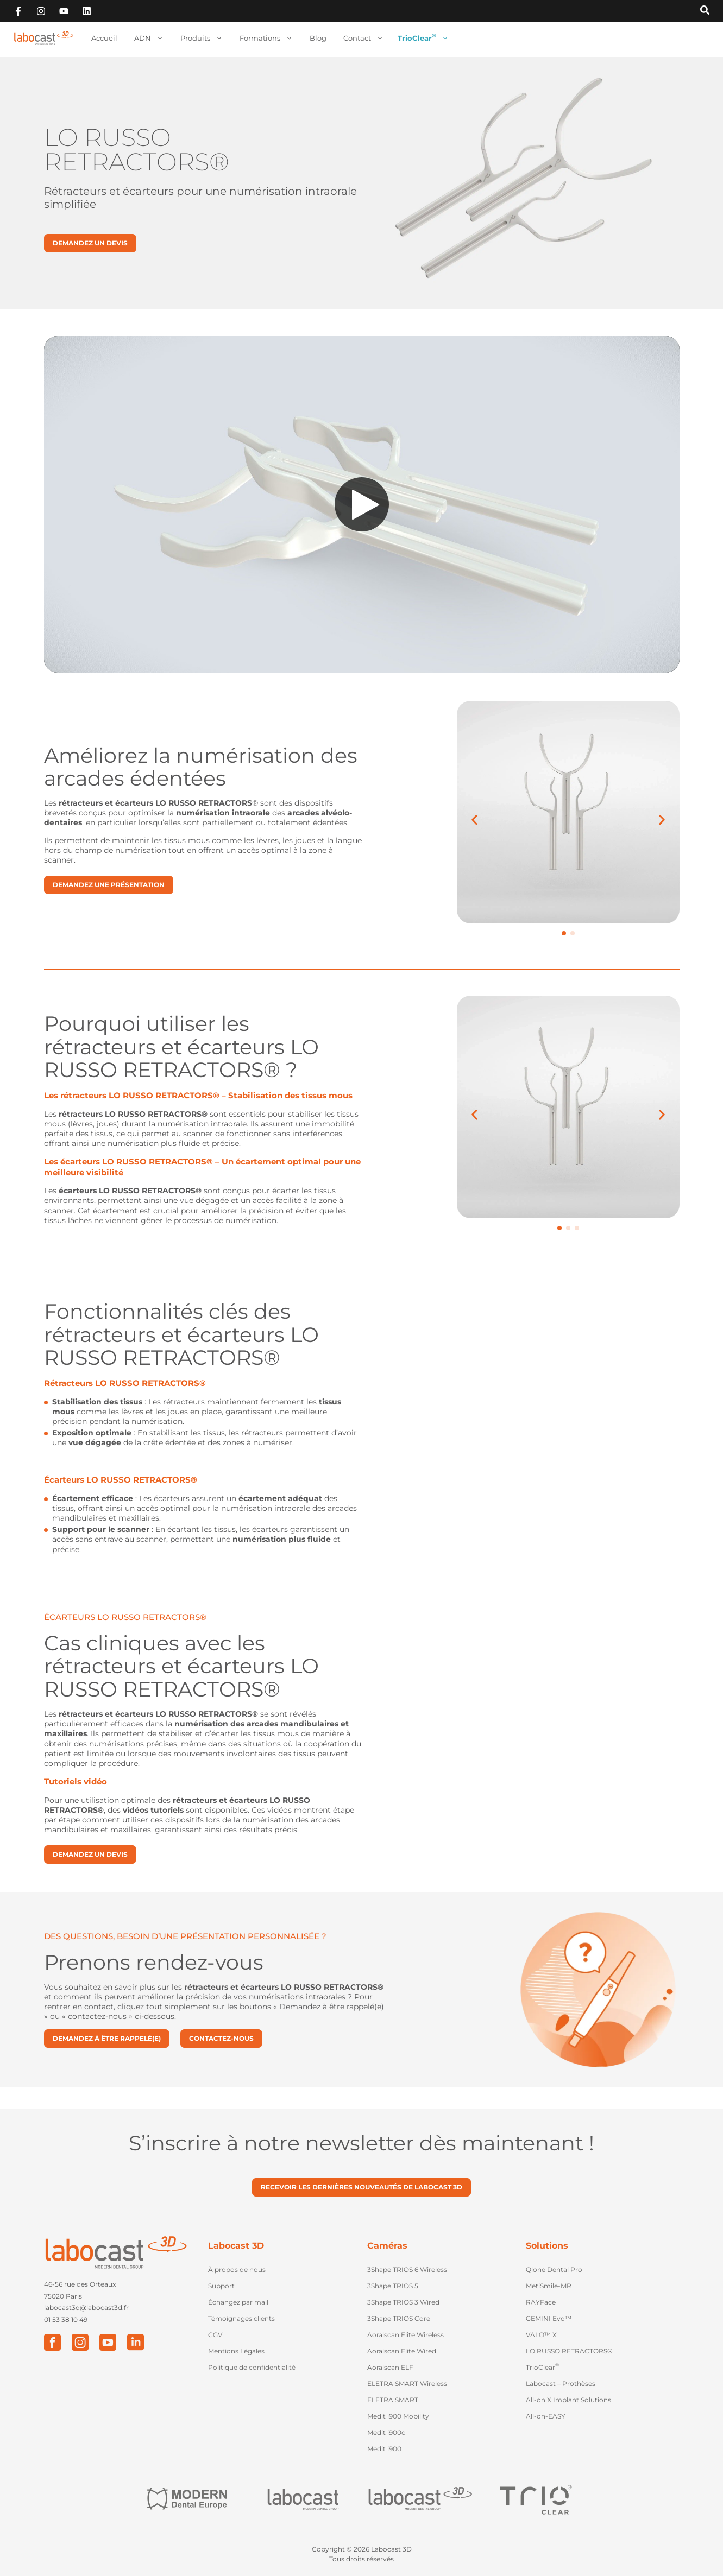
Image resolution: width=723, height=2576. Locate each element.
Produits (201, 38)
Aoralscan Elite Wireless (405, 2335)
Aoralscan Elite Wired (401, 2351)
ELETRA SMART (392, 2400)
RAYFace (541, 2302)
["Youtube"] (107, 2342)
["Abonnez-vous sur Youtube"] (63, 11)
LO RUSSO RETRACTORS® (569, 2351)
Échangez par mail (238, 2302)
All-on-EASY (545, 2416)
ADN (149, 38)
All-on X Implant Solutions (568, 2400)
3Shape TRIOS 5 (392, 2286)
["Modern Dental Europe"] (187, 2499)
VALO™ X (541, 2335)
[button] (564, 933)
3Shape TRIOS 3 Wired (403, 2302)
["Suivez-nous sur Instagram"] (41, 11)
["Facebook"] (52, 2342)
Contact (363, 38)
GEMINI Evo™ (548, 2318)
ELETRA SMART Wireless (407, 2383)
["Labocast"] (303, 2499)
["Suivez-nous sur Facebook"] (18, 11)
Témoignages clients (241, 2318)
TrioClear (423, 38)
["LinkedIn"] (135, 2342)
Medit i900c (386, 2432)
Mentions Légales (236, 2351)
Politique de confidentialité (252, 2367)
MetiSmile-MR (548, 2286)
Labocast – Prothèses (560, 2383)
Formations (266, 38)
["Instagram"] (80, 2342)
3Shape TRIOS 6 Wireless (407, 2269)
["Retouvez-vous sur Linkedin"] (86, 11)
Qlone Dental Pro (554, 2269)
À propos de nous (237, 2269)
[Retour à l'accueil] (43, 38)
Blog (318, 38)
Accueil (104, 38)
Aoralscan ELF (390, 2367)
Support (221, 2286)
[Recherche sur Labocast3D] (704, 10)
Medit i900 (384, 2449)
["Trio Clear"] (536, 2499)
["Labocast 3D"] (420, 2499)
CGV (215, 2335)
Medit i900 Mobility (398, 2416)
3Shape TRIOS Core (398, 2318)
